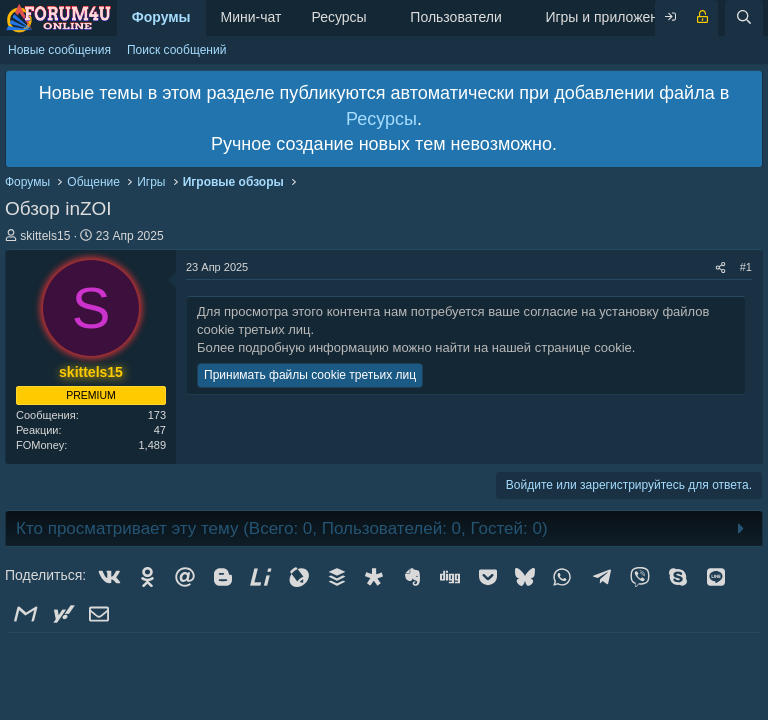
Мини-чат (251, 17)
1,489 (152, 445)
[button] (382, 18)
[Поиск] (744, 18)
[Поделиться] (720, 267)
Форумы (161, 17)
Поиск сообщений (176, 50)
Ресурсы (338, 17)
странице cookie (583, 347)
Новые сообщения (59, 50)
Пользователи (455, 17)
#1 (746, 267)
